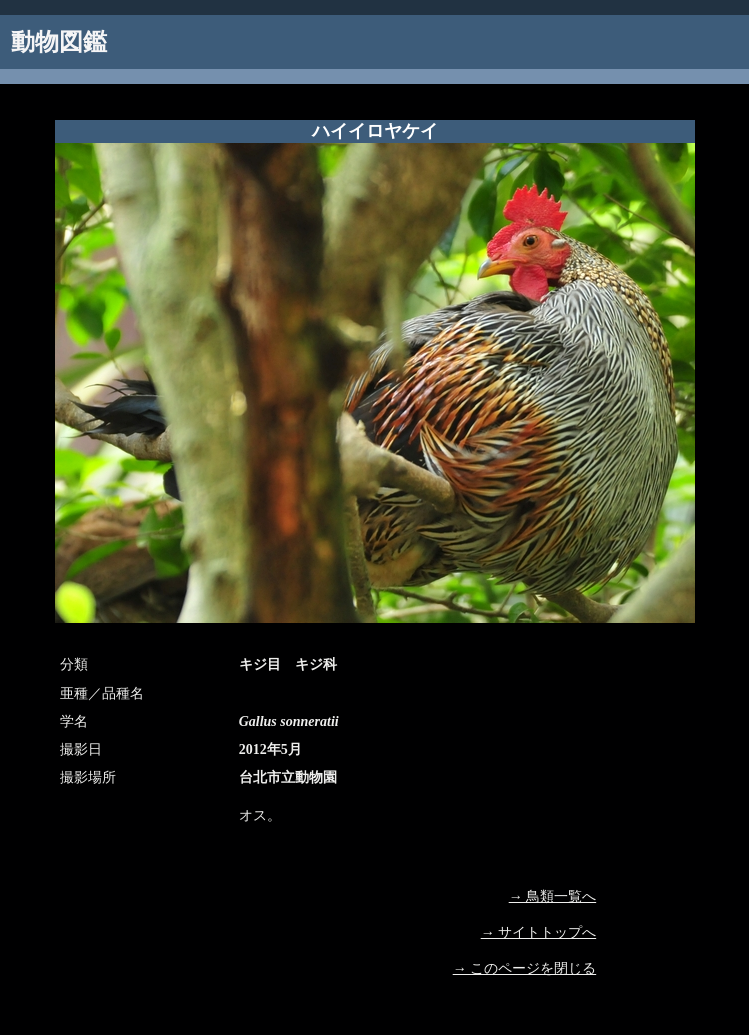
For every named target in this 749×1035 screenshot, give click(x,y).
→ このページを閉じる (525, 968)
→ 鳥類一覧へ (553, 896)
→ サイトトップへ (539, 932)
